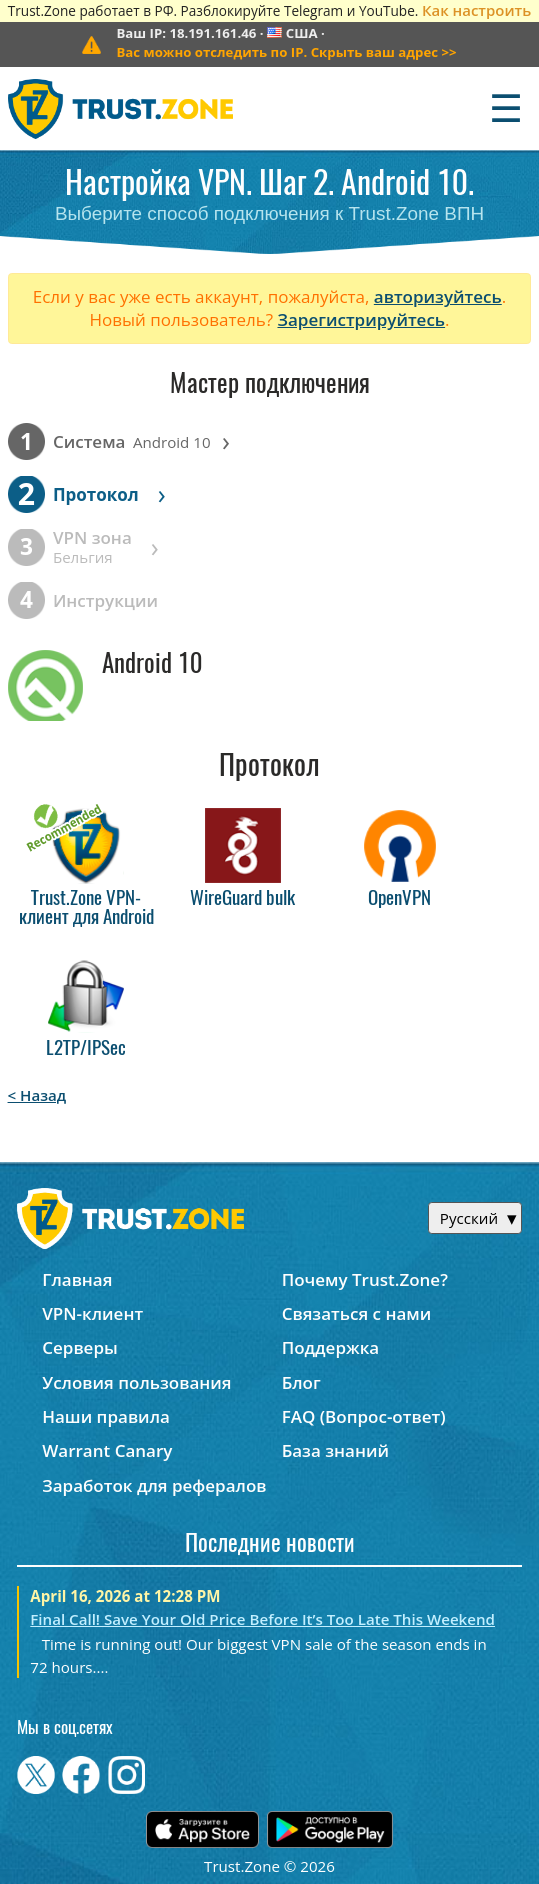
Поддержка (331, 1347)
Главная (77, 1279)
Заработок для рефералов (154, 1485)
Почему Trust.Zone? (365, 1279)
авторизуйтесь (438, 296)
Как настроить (476, 10)
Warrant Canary (107, 1450)
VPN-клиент (92, 1313)
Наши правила (106, 1416)
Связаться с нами (357, 1313)
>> (286, 52)
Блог (301, 1382)
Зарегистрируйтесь (361, 319)
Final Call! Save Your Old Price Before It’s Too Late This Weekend (262, 1619)
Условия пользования (136, 1382)
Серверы (80, 1347)
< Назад (37, 1095)
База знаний (335, 1450)
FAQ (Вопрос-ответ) (364, 1416)
